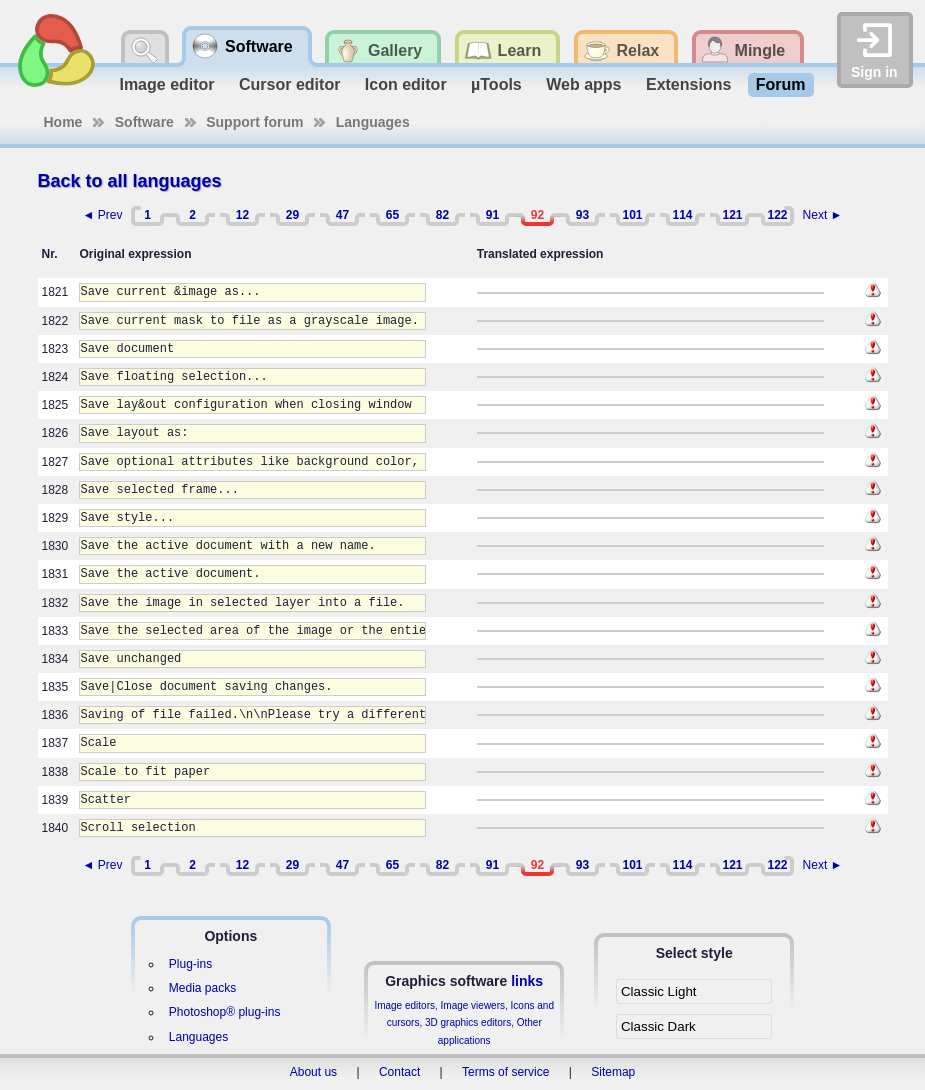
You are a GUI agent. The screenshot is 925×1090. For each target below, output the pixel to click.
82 (442, 215)
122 (777, 215)
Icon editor (406, 84)
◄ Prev (103, 215)
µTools (496, 84)
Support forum (254, 122)
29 (292, 215)
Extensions (688, 84)
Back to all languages (130, 181)
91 (492, 215)
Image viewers (473, 1005)
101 (632, 215)
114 (682, 215)
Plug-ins (190, 964)
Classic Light (659, 991)
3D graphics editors (468, 1022)
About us (313, 1072)
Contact (399, 1072)
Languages (373, 122)
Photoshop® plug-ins (225, 1012)
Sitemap (613, 1072)
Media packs (202, 988)
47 (342, 215)
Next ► (823, 215)
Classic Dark (658, 1026)
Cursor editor (289, 84)
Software (144, 122)
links (527, 981)
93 (582, 215)
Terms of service (505, 1072)
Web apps (583, 84)
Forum (781, 84)
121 (732, 215)
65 (392, 215)
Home (63, 122)
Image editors (404, 1005)
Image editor (166, 84)
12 (242, 215)
